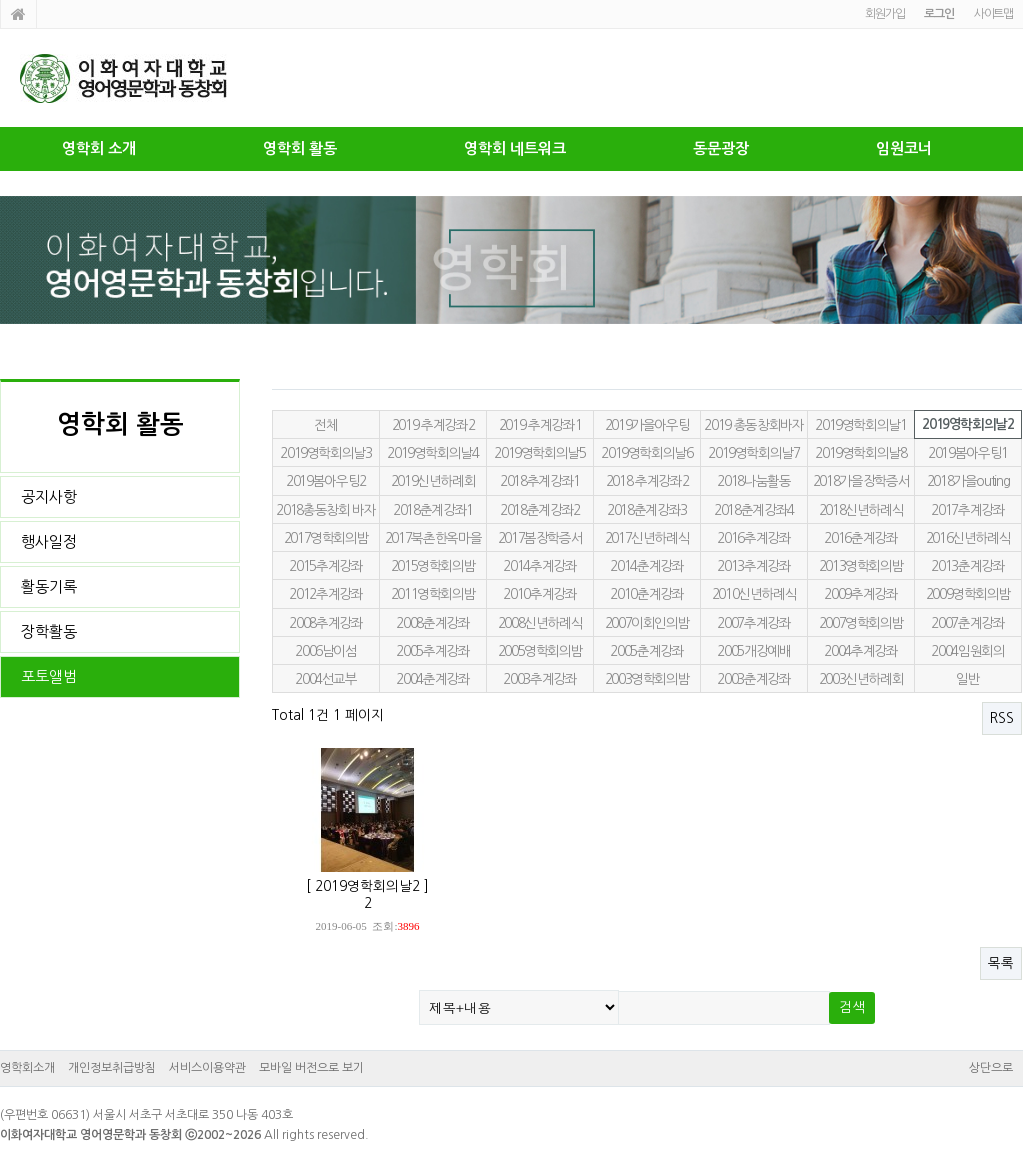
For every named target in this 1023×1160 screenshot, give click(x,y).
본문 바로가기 (0, 0)
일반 (967, 679)
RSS (1002, 718)
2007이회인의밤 (647, 623)
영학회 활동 (300, 148)
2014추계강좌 (539, 566)
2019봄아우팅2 (326, 481)
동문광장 (721, 148)
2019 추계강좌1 (540, 425)
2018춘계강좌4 (754, 510)
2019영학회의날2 (967, 424)
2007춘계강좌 (967, 623)
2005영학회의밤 (540, 651)
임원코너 (904, 148)
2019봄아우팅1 (968, 453)
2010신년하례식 (754, 594)
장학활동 (49, 631)
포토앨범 (49, 676)
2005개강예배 (753, 651)
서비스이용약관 (207, 1068)
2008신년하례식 (540, 623)
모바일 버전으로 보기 (311, 1068)
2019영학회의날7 (753, 453)
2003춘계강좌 (753, 679)
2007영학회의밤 (861, 623)
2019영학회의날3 (325, 453)
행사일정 (49, 541)
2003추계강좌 (539, 679)
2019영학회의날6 (646, 453)
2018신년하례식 (861, 510)
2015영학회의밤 (433, 566)
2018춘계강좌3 (647, 510)
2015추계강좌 (325, 566)
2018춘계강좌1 (433, 510)
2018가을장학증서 (861, 481)
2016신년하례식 (968, 538)
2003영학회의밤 (647, 679)
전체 (325, 425)
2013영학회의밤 (861, 566)
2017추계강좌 (967, 510)
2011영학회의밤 (433, 594)
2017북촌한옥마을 (433, 538)
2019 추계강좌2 (433, 425)
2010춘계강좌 (646, 594)
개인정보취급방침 (112, 1068)
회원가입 (884, 14)
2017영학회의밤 (326, 538)
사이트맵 (993, 14)
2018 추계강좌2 (647, 481)
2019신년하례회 (433, 481)
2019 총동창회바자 (753, 425)
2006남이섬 (326, 651)
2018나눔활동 (753, 481)
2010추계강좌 (539, 594)
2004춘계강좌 (432, 679)
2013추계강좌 (753, 566)
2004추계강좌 (860, 651)
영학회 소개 (99, 148)
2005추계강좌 (432, 651)
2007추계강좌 (753, 623)
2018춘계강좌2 (540, 510)
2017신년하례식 (647, 538)
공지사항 (49, 496)
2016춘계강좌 (860, 538)
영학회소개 (27, 1068)
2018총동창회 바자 (325, 510)
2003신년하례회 (861, 679)
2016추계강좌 (753, 538)
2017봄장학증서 (540, 538)
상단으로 (991, 1068)
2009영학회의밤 (968, 594)
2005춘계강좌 (646, 651)
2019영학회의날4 (432, 453)
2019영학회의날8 (860, 453)
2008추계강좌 (325, 623)
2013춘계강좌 (967, 566)
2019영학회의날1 (860, 425)
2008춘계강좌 (432, 623)
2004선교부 (326, 679)
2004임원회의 (967, 651)
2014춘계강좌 (646, 566)
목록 (1001, 963)
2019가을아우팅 (647, 425)
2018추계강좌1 (540, 481)
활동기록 (49, 586)
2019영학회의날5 (539, 453)
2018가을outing (968, 481)
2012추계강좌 (325, 594)
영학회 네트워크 (515, 148)
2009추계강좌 (860, 594)
